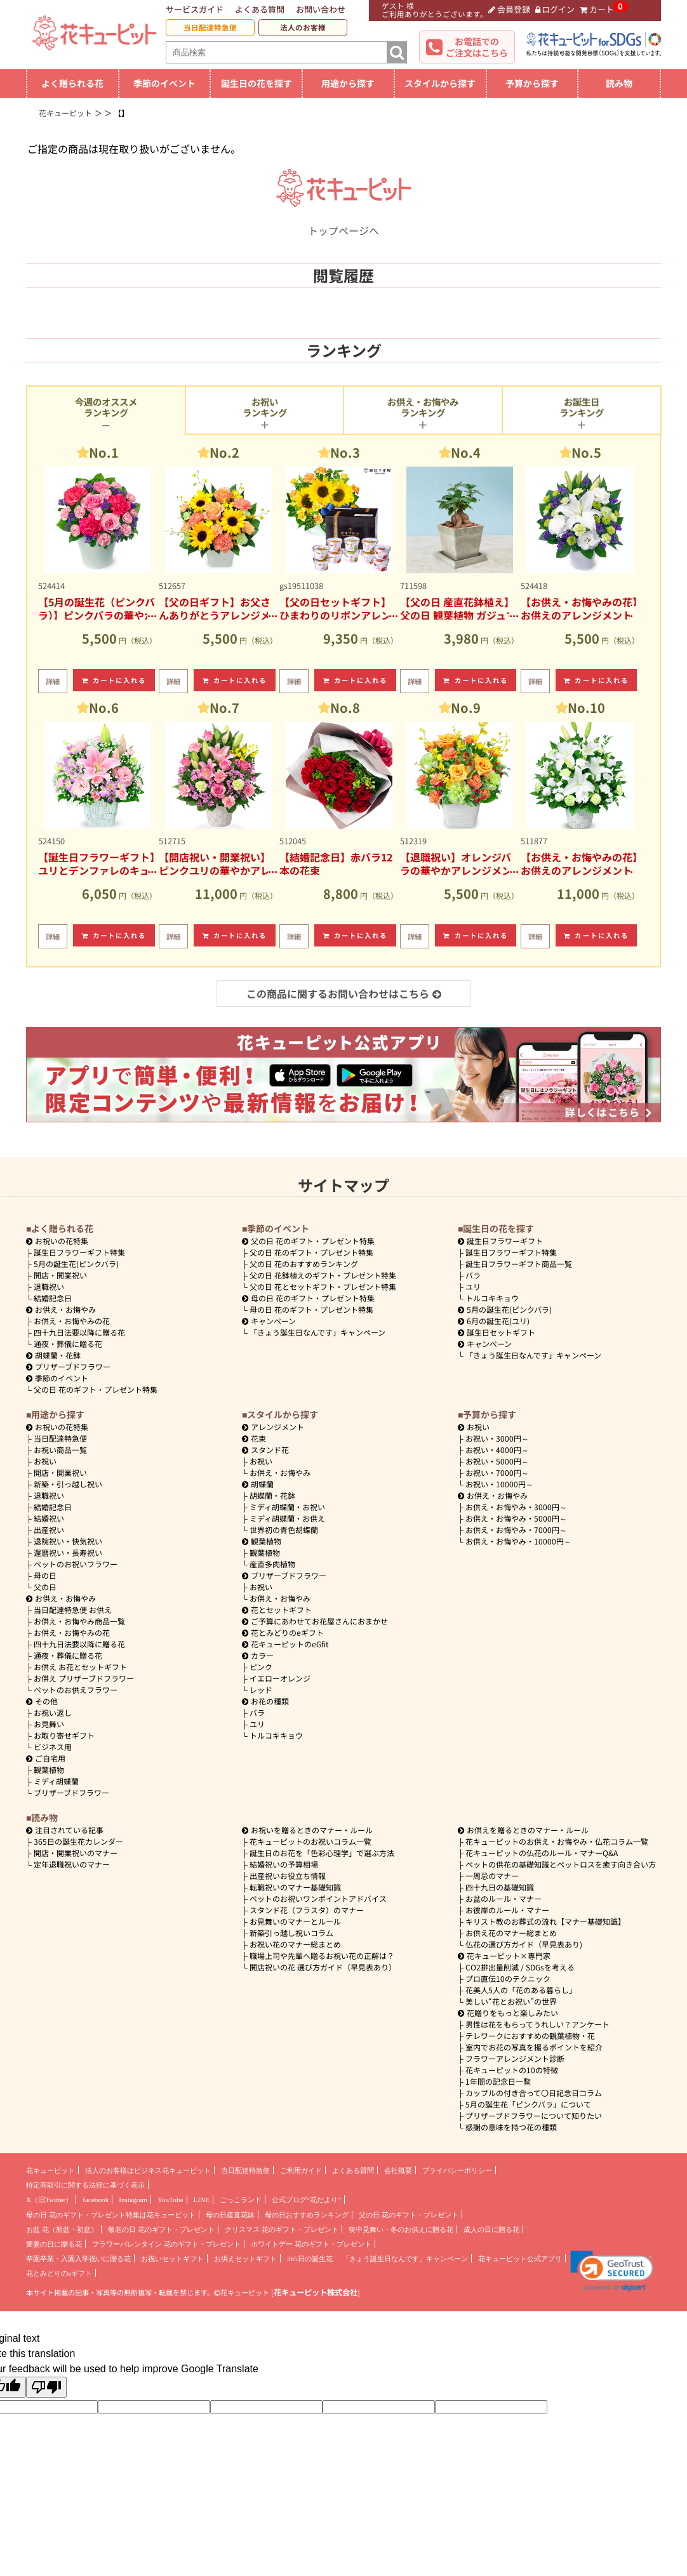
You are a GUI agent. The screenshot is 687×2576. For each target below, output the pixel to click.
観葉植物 (49, 1769)
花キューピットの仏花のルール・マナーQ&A (541, 1852)
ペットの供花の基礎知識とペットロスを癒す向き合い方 (560, 1864)
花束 (254, 1438)
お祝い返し (53, 1712)
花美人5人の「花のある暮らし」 (521, 1989)
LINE (202, 2199)
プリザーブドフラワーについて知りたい (533, 2115)
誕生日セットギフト (496, 1332)
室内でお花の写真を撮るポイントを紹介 (534, 2047)
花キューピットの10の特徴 (511, 2069)
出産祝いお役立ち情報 (288, 1875)
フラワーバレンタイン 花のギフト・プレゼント (166, 2244)
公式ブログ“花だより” (306, 2199)
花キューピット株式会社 (315, 2292)
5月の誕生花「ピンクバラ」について (528, 2104)
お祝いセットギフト (172, 2258)
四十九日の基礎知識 (499, 1887)
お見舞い (49, 1723)
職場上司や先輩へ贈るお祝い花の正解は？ (322, 1955)
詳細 (53, 681)
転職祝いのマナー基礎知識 (295, 1887)
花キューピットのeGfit (285, 1643)
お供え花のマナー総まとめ (511, 1932)
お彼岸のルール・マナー (507, 1909)
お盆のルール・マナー (503, 1898)
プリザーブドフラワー (68, 1366)
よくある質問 (259, 9)
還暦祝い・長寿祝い (68, 1552)
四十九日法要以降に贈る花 (79, 1332)
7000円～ (497, 1472)
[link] (612, 2271)
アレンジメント (273, 1426)
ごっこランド (241, 2199)
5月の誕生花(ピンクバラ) (76, 1263)
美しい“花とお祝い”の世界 (511, 2001)
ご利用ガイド (301, 2170)
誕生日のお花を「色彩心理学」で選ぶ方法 (322, 1852)
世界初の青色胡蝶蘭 (284, 1529)
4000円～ (497, 1449)
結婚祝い (49, 1518)
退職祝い (49, 1286)
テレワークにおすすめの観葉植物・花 (530, 2035)
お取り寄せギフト (64, 1735)
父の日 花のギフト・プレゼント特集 (95, 1389)
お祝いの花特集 (61, 1240)
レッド (261, 1689)
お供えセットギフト (245, 2258)
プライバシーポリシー (457, 2170)
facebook (96, 2199)
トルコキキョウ (492, 1297)
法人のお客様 (303, 27)
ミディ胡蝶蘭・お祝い (287, 1506)
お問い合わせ (320, 9)
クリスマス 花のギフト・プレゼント (281, 2229)
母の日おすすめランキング (307, 2215)
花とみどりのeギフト (283, 1632)
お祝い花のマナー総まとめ (295, 1944)
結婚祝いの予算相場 (284, 1864)
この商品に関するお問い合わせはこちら (343, 993)
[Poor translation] (46, 2387)
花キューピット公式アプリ (520, 2258)
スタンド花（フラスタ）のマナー (307, 1909)
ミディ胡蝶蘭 (56, 1781)
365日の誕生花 (310, 2258)
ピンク (261, 1666)
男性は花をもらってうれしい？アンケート (537, 2024)
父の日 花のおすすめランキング (304, 1263)
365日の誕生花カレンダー (78, 1841)
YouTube (170, 2199)
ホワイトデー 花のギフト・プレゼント (311, 2244)
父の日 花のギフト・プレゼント (408, 2215)
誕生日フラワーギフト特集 (79, 1252)
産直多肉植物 (272, 1563)
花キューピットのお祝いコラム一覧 (310, 1841)
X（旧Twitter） (49, 2199)
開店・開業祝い (60, 1275)
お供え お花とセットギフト (80, 1666)
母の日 (45, 1575)
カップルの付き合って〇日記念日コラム (533, 2092)
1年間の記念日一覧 (498, 2081)
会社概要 (398, 2170)
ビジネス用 (53, 1746)
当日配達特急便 (210, 27)
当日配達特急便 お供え (73, 1609)
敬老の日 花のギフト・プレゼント (161, 2229)
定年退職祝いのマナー (72, 1864)
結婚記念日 (53, 1297)
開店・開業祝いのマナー (75, 1852)
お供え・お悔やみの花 (72, 1320)
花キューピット (50, 2170)
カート (597, 9)
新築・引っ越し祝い (68, 1483)
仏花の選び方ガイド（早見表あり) (523, 1944)
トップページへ (343, 223)
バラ (473, 1275)
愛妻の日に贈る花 (54, 2244)
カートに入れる (114, 680)
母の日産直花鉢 (230, 2215)
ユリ (473, 1286)
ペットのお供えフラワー (75, 1689)
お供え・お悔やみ (65, 1309)
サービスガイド (194, 9)
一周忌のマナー (492, 1875)
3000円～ (497, 1438)
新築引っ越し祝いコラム (291, 1932)
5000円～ (497, 1461)
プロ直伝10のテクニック (507, 1978)
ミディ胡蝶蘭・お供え (287, 1518)
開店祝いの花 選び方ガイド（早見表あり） (323, 1967)
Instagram (133, 2199)
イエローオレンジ (280, 1678)
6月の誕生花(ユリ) (494, 1320)
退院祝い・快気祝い (68, 1541)
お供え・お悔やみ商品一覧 (79, 1621)
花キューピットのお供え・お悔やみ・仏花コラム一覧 (556, 1841)
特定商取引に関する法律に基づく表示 (85, 2185)
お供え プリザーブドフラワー (84, 1678)
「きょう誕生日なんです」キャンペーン (317, 1332)
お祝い (45, 1461)
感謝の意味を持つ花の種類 (511, 2126)
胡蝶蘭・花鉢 (53, 1355)
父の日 (45, 1586)
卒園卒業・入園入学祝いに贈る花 (78, 2258)
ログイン (555, 9)
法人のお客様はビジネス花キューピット (148, 2170)
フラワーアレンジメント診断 (514, 2058)
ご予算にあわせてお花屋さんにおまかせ (315, 1621)
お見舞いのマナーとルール (295, 1921)
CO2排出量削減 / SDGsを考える (520, 1967)
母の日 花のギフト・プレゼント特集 (311, 1309)
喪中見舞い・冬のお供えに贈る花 (401, 2229)
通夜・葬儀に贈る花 (68, 1343)
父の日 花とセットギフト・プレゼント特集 (323, 1286)
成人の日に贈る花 (491, 2229)
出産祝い (49, 1529)
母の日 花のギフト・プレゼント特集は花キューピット (111, 2215)
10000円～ (499, 1483)
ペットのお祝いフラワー (75, 1563)
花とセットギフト (277, 1609)
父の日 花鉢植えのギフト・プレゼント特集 (323, 1275)
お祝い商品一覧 (60, 1449)
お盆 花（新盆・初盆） (62, 2229)
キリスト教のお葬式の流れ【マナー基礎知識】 (545, 1921)
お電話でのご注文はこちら (477, 47)
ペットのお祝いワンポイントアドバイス (318, 1898)
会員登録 (509, 9)
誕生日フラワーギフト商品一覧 (518, 1263)
